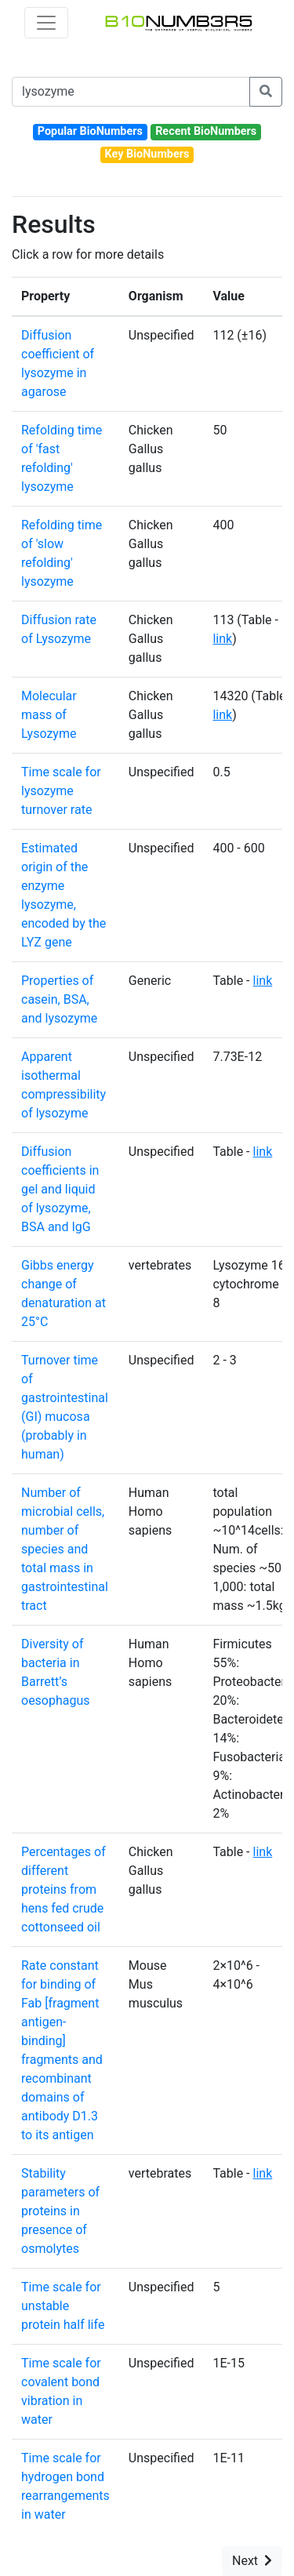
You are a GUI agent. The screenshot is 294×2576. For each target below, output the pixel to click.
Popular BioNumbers (90, 131)
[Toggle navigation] (46, 22)
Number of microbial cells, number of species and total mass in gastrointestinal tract (64, 1549)
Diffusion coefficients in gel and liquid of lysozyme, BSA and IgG (60, 1189)
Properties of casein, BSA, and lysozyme (59, 999)
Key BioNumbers (147, 154)
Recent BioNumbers (205, 131)
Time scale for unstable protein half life (62, 2306)
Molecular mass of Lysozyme (49, 715)
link (222, 638)
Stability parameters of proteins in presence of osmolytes (60, 2211)
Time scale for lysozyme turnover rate (61, 791)
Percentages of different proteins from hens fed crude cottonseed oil (63, 1889)
